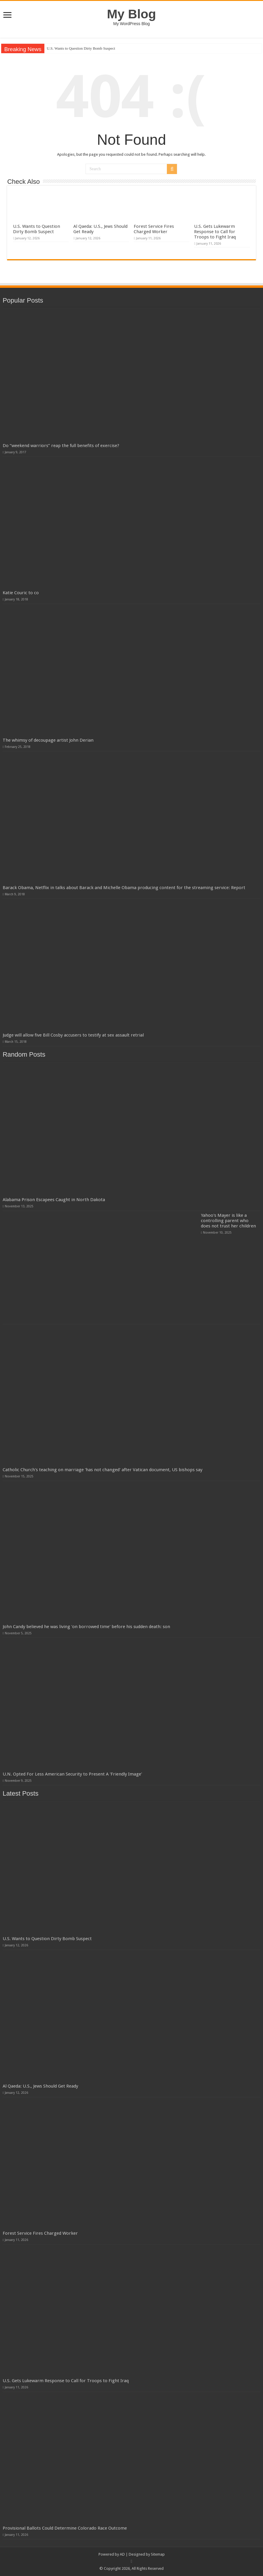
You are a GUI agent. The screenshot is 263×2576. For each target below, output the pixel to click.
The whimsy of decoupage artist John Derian (48, 740)
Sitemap (158, 2554)
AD (122, 2554)
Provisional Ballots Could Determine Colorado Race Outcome (65, 2528)
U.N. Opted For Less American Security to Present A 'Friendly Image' (72, 1774)
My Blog (131, 14)
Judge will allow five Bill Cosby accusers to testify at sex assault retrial (73, 1035)
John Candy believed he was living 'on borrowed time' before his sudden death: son (86, 1626)
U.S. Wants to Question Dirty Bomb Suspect (81, 48)
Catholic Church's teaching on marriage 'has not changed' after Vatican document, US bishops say (102, 1469)
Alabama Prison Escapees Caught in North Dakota (54, 1199)
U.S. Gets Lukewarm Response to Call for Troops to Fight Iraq (215, 232)
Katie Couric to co (21, 592)
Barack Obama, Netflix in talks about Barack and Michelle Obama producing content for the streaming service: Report (124, 887)
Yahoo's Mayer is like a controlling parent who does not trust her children (228, 1221)
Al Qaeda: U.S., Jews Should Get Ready (40, 2086)
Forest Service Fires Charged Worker (154, 229)
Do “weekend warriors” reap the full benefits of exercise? (61, 445)
